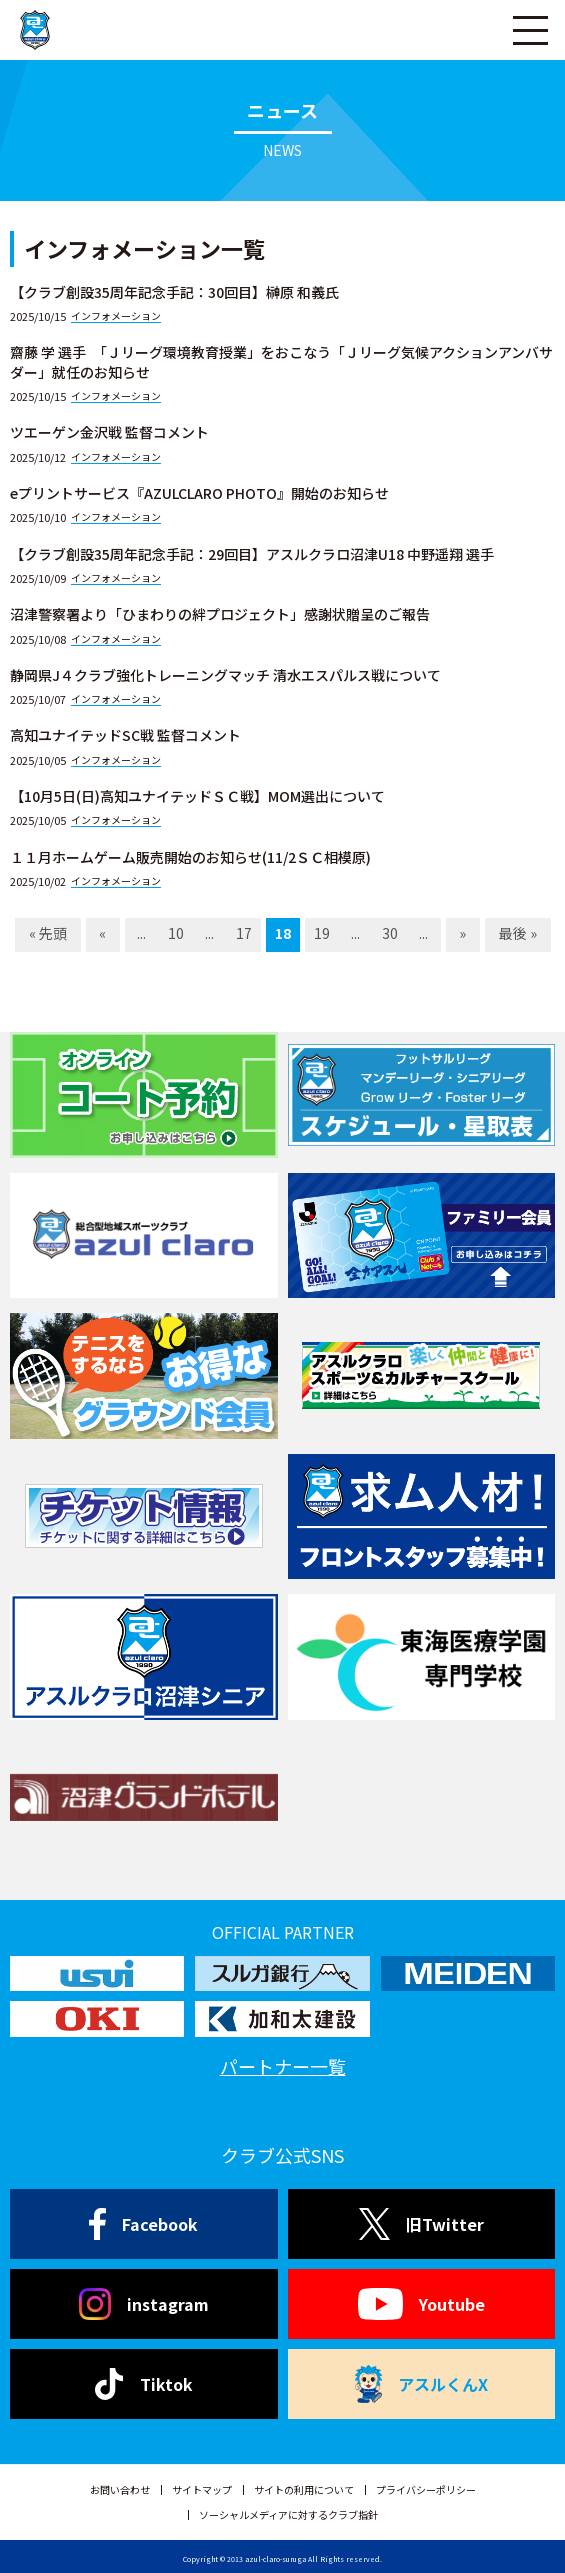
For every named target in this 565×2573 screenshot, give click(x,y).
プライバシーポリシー (426, 2489)
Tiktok (143, 2384)
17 (244, 933)
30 (390, 933)
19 (322, 933)
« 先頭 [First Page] (48, 933)
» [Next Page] (462, 933)
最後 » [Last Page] (518, 933)
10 (176, 933)
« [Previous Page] (102, 933)
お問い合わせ (120, 2489)
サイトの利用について (304, 2489)
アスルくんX (421, 2384)
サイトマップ (202, 2489)
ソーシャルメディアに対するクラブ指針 (288, 2514)
